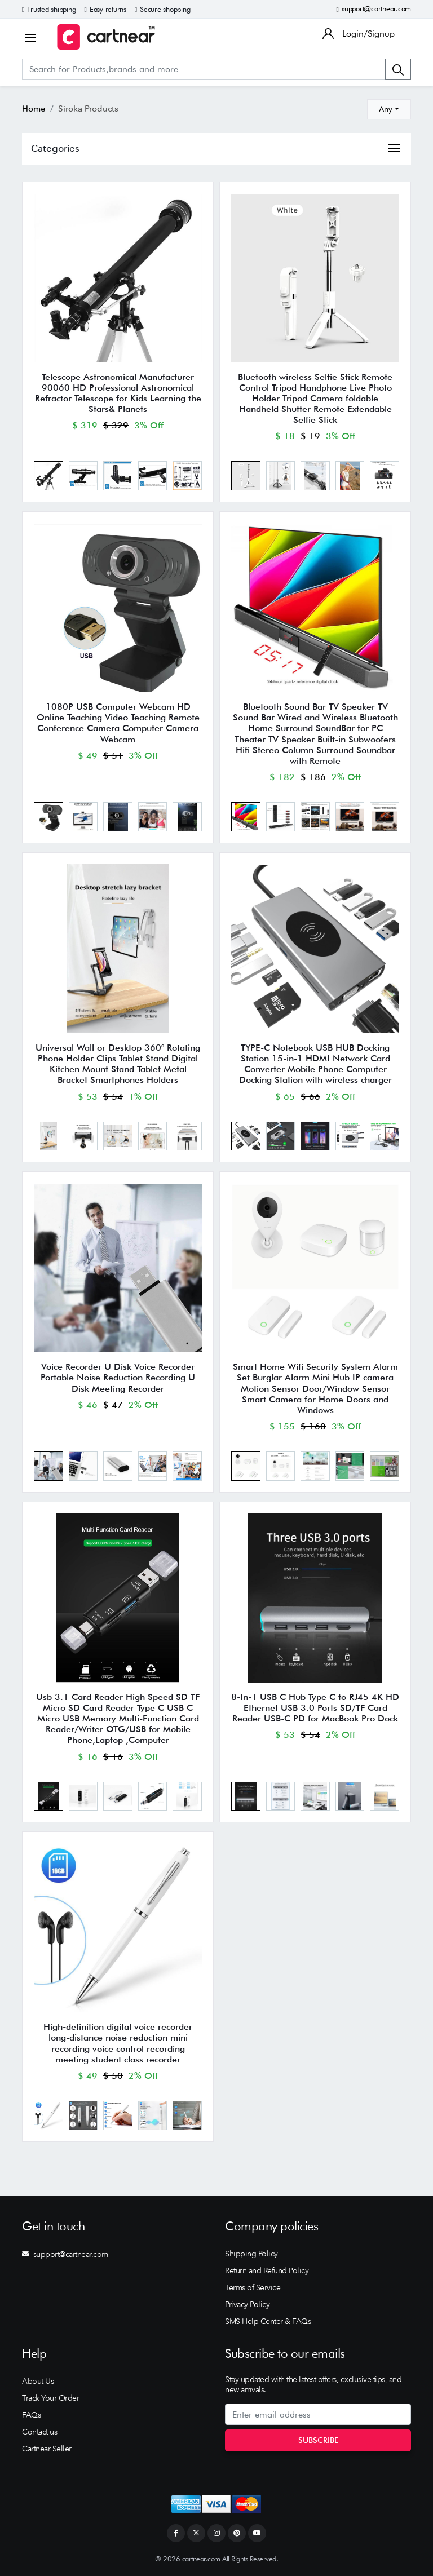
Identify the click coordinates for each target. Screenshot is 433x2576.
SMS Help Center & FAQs (268, 2321)
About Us (38, 2381)
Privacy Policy (247, 2304)
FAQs (31, 2415)
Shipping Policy (251, 2254)
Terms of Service (252, 2287)
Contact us (39, 2432)
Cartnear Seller (47, 2449)
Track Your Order (50, 2398)
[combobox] (389, 109)
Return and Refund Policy (266, 2270)
